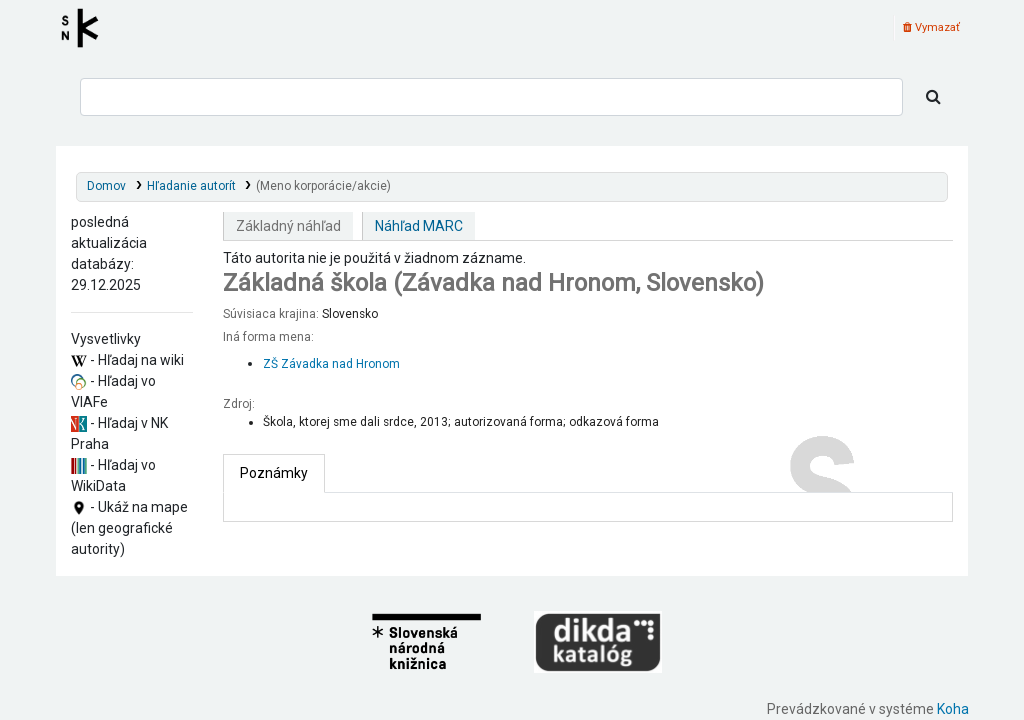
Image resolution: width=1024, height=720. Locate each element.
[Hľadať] (933, 97)
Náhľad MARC (419, 226)
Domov (106, 186)
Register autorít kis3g (86, 28)
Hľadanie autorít (191, 186)
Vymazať (931, 27)
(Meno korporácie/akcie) (323, 186)
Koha (953, 709)
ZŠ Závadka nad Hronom (331, 364)
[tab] (274, 473)
